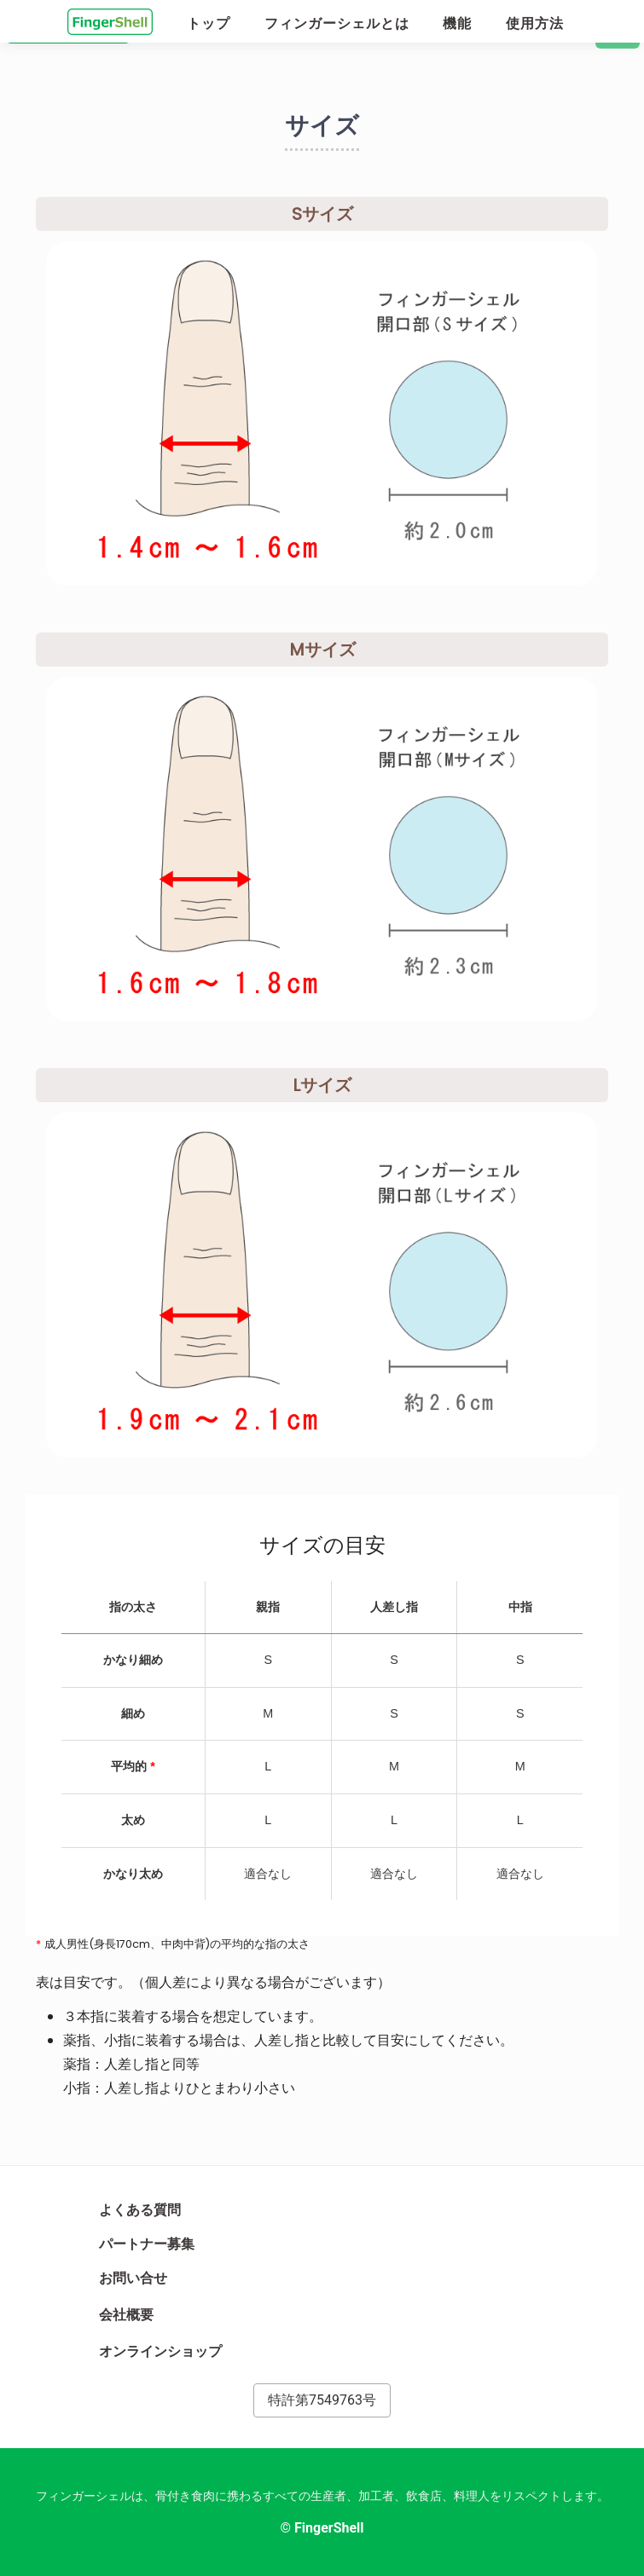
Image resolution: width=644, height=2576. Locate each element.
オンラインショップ (169, 2349)
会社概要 (135, 2313)
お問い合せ (133, 2278)
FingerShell (329, 2528)
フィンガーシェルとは (336, 23)
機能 (457, 23)
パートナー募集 (146, 2244)
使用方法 (535, 23)
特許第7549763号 (322, 2400)
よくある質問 (140, 2210)
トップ (208, 23)
